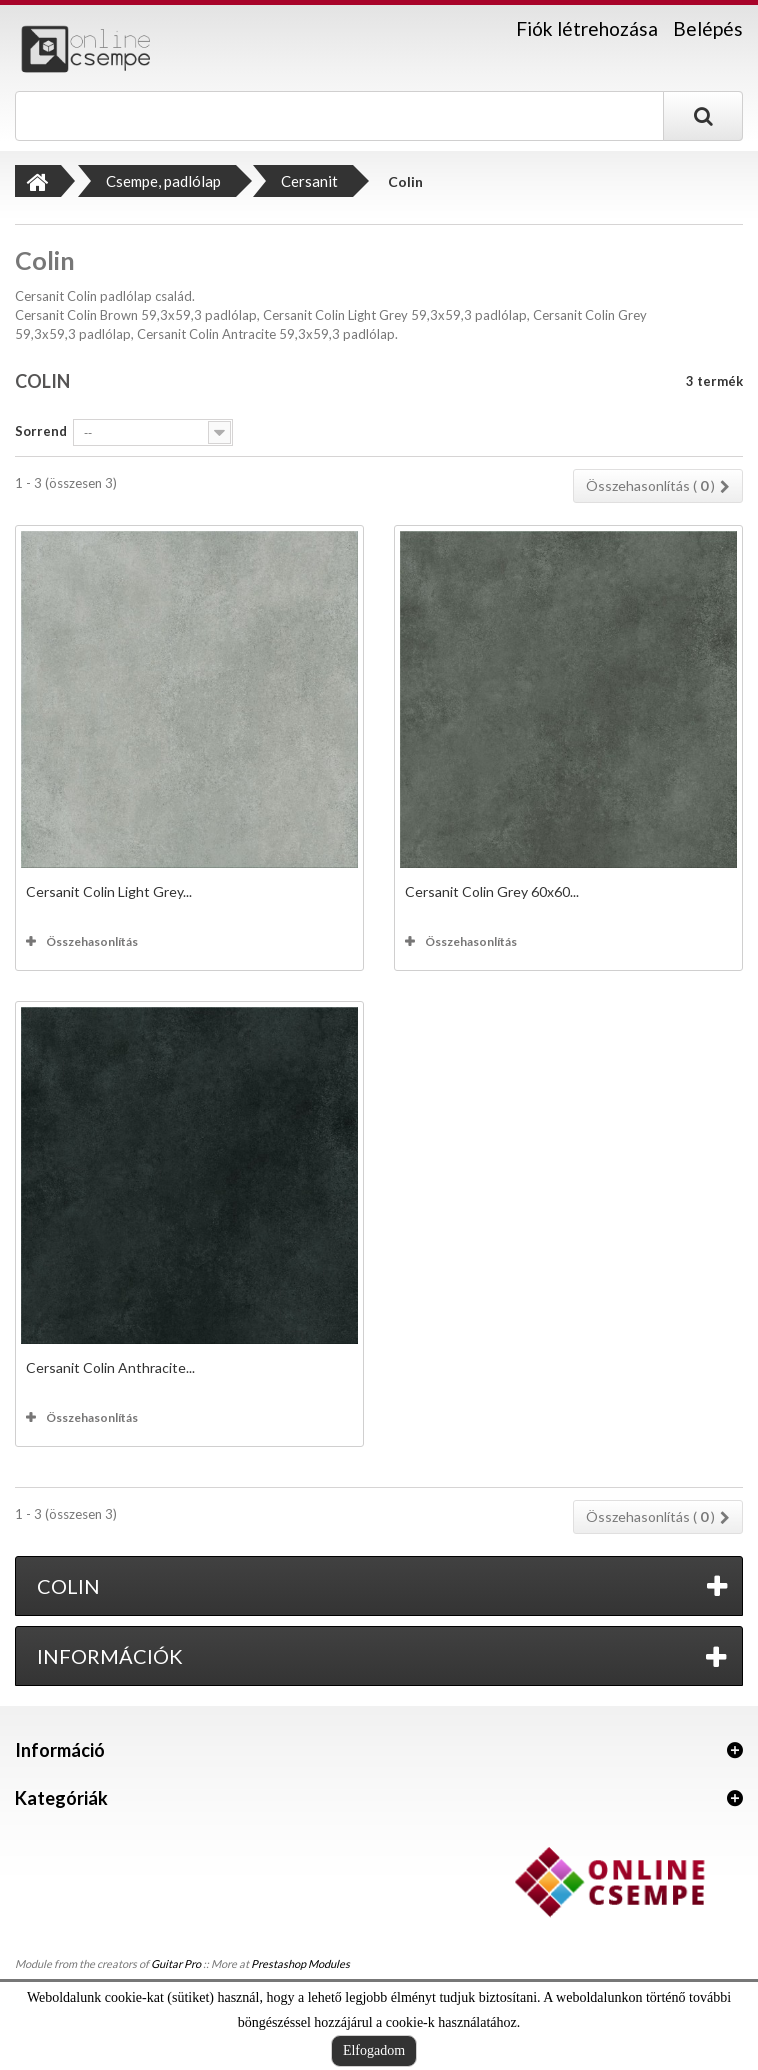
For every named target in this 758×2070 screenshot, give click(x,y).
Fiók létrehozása (587, 29)
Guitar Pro (176, 1963)
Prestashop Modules (300, 1963)
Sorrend (41, 431)
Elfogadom (374, 2050)
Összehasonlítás (92, 941)
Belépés (708, 28)
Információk (110, 1656)
